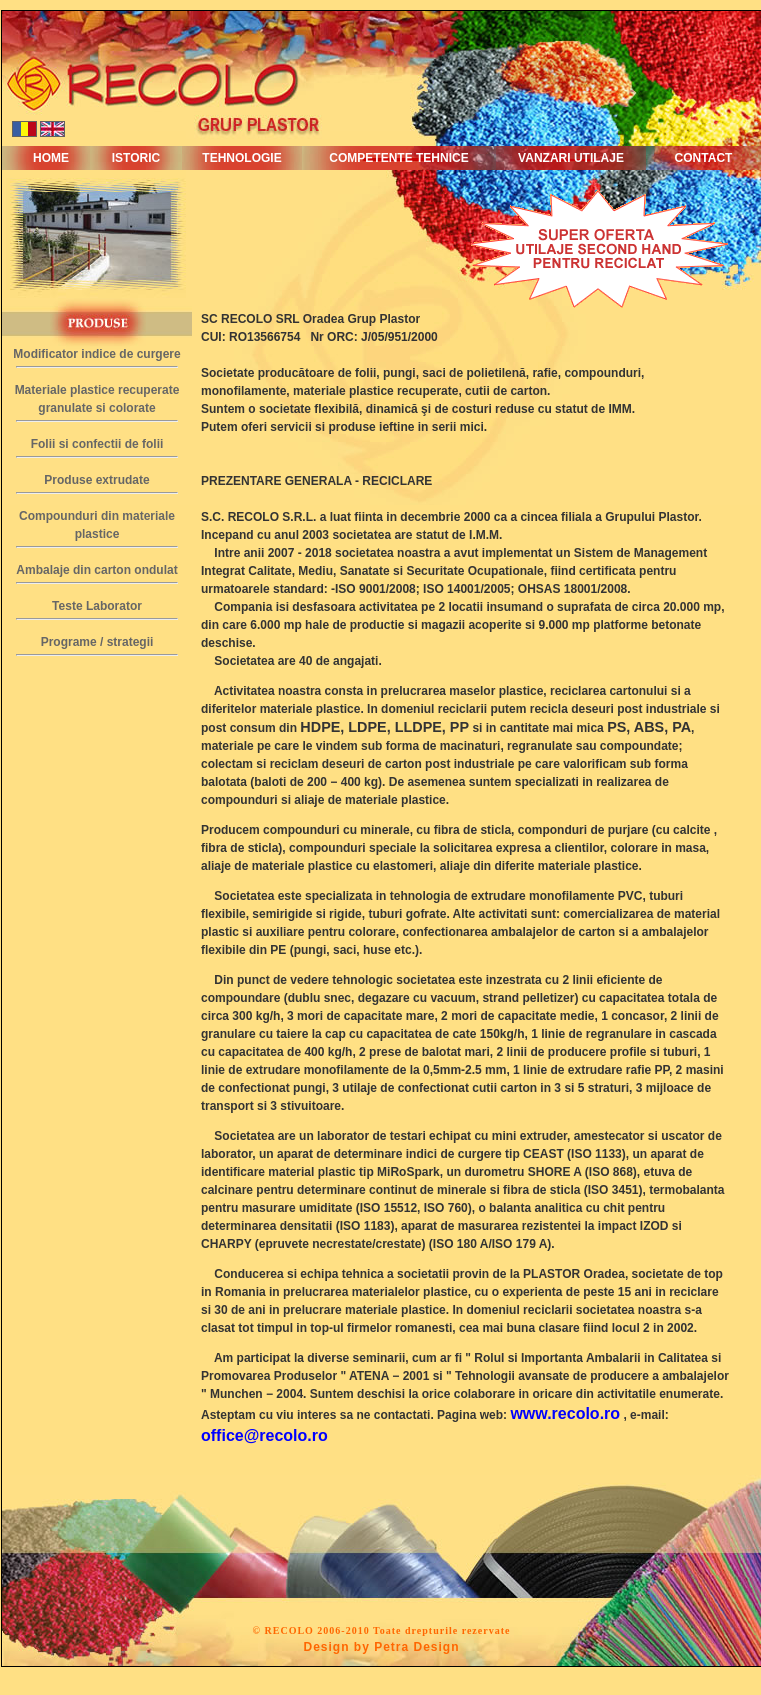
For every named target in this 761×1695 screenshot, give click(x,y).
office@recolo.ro (264, 1435)
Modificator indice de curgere (96, 354)
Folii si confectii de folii (97, 444)
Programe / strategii (97, 642)
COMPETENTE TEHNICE (398, 158)
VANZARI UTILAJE (571, 158)
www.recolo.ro (565, 1413)
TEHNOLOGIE (241, 158)
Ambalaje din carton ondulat (96, 570)
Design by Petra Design (381, 1647)
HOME (51, 158)
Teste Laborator (97, 606)
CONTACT (704, 158)
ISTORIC (136, 158)
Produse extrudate (96, 480)
